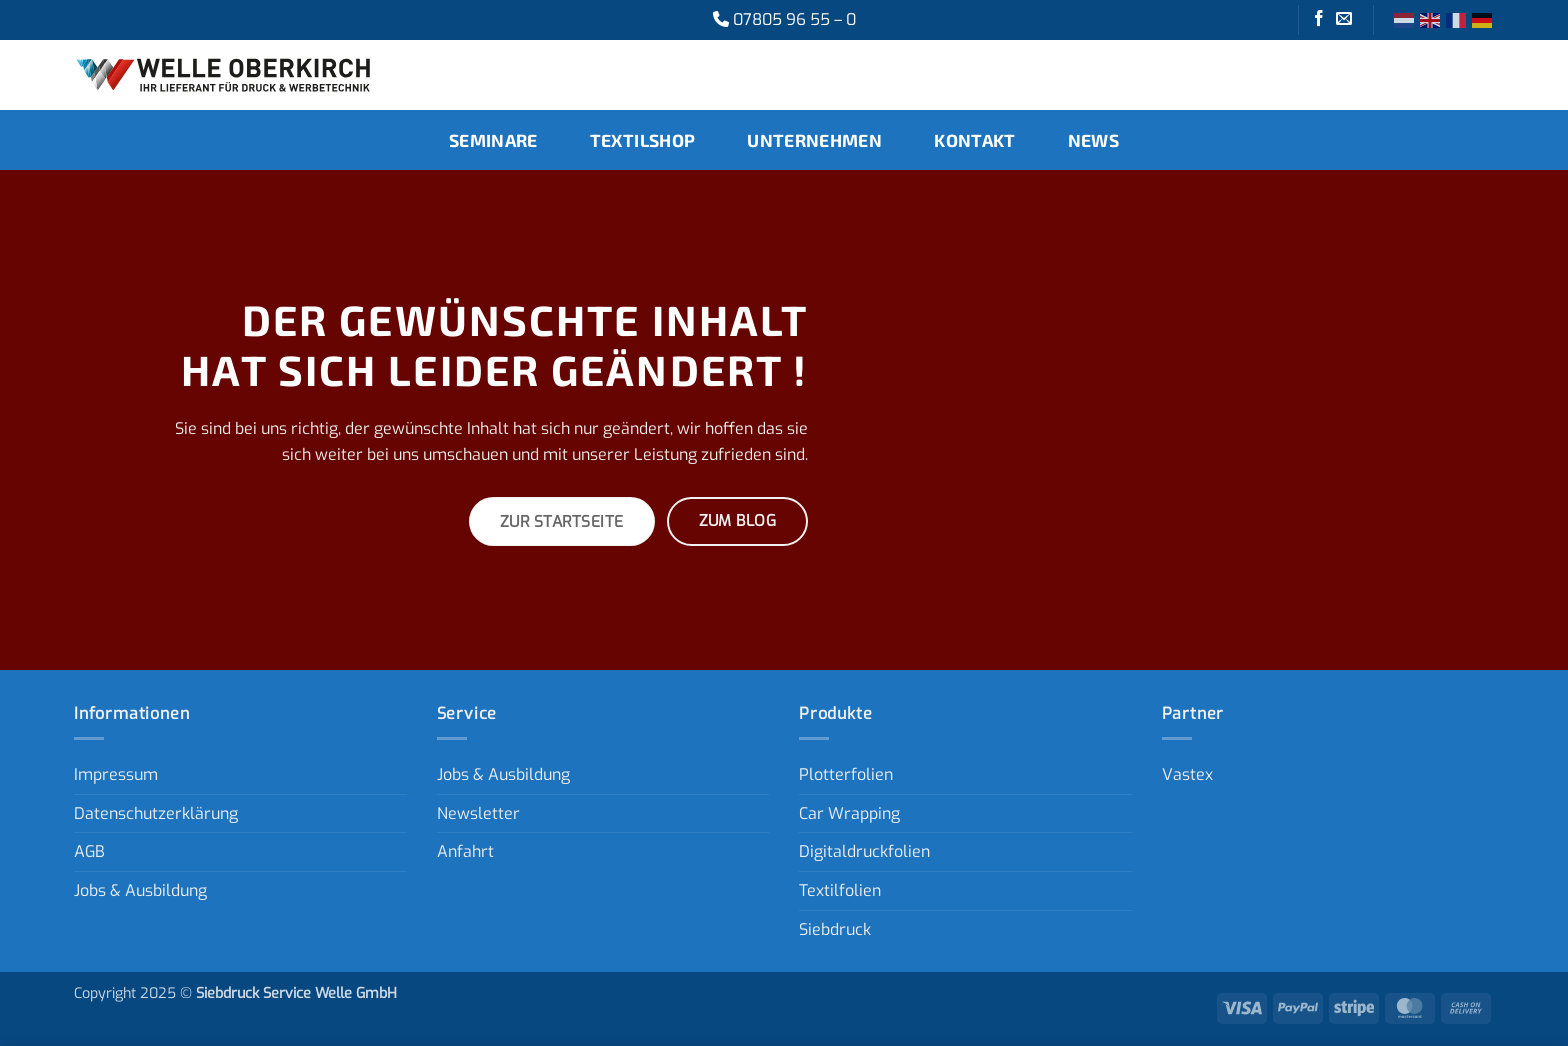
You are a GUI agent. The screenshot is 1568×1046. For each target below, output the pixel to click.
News (1093, 140)
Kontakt (974, 140)
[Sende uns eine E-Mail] (1344, 19)
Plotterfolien (846, 774)
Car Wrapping (849, 813)
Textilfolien (840, 890)
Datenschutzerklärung (156, 813)
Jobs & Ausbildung (140, 890)
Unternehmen (814, 140)
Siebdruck (835, 929)
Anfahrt (465, 851)
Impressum (116, 774)
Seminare (493, 140)
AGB (89, 851)
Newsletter (478, 813)
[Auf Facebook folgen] (1319, 19)
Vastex (1187, 774)
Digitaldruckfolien (864, 851)
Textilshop (643, 140)
